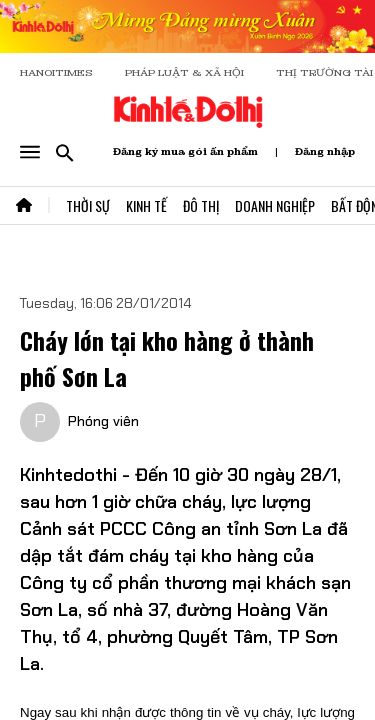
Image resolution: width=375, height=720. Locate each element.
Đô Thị (201, 205)
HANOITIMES (56, 72)
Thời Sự (88, 205)
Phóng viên (103, 421)
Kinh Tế (146, 205)
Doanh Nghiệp (275, 205)
